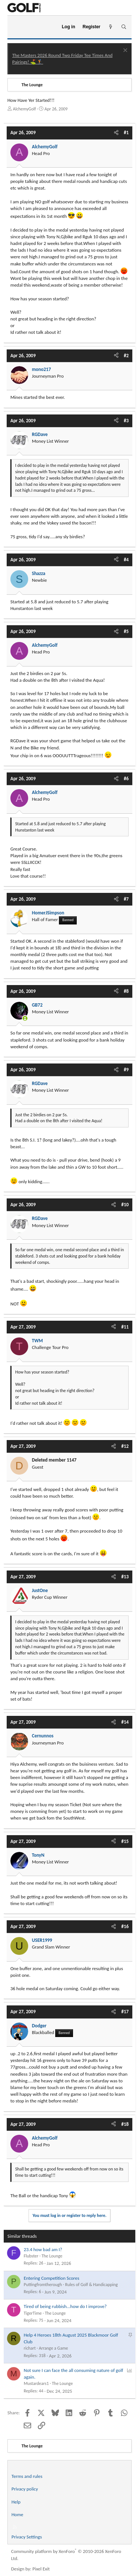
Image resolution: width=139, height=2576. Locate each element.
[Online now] (25, 1018)
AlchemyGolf (24, 109)
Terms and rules (26, 2476)
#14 (125, 1722)
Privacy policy (24, 2489)
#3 (126, 420)
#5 (126, 631)
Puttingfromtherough (43, 2284)
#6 (126, 778)
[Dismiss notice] (124, 51)
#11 (125, 1327)
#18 (125, 2124)
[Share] (116, 132)
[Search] (123, 27)
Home (17, 2514)
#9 (126, 1069)
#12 (125, 1446)
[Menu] (16, 27)
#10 (125, 1204)
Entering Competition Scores (51, 2278)
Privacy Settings (26, 2537)
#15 (125, 1841)
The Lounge (52, 2256)
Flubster (31, 2256)
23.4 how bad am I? (43, 2249)
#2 (126, 355)
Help (15, 2502)
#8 (126, 991)
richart (30, 2348)
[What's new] (110, 27)
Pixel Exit (41, 2569)
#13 (125, 1576)
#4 (126, 559)
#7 (126, 899)
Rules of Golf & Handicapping (91, 2284)
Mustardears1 (36, 2383)
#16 (125, 1926)
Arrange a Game (53, 2348)
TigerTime (33, 2313)
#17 (125, 2011)
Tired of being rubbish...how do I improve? (65, 2306)
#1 (126, 132)
